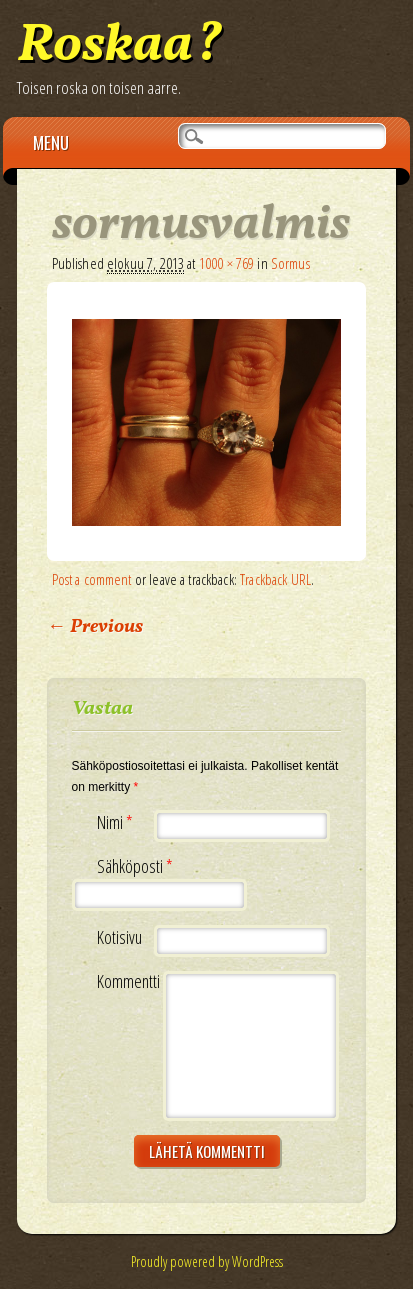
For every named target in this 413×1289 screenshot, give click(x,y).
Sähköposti (137, 866)
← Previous (95, 627)
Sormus (290, 263)
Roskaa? (119, 46)
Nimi (117, 822)
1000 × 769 (227, 263)
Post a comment (92, 579)
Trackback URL (275, 579)
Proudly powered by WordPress (207, 1261)
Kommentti (128, 981)
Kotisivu (119, 937)
